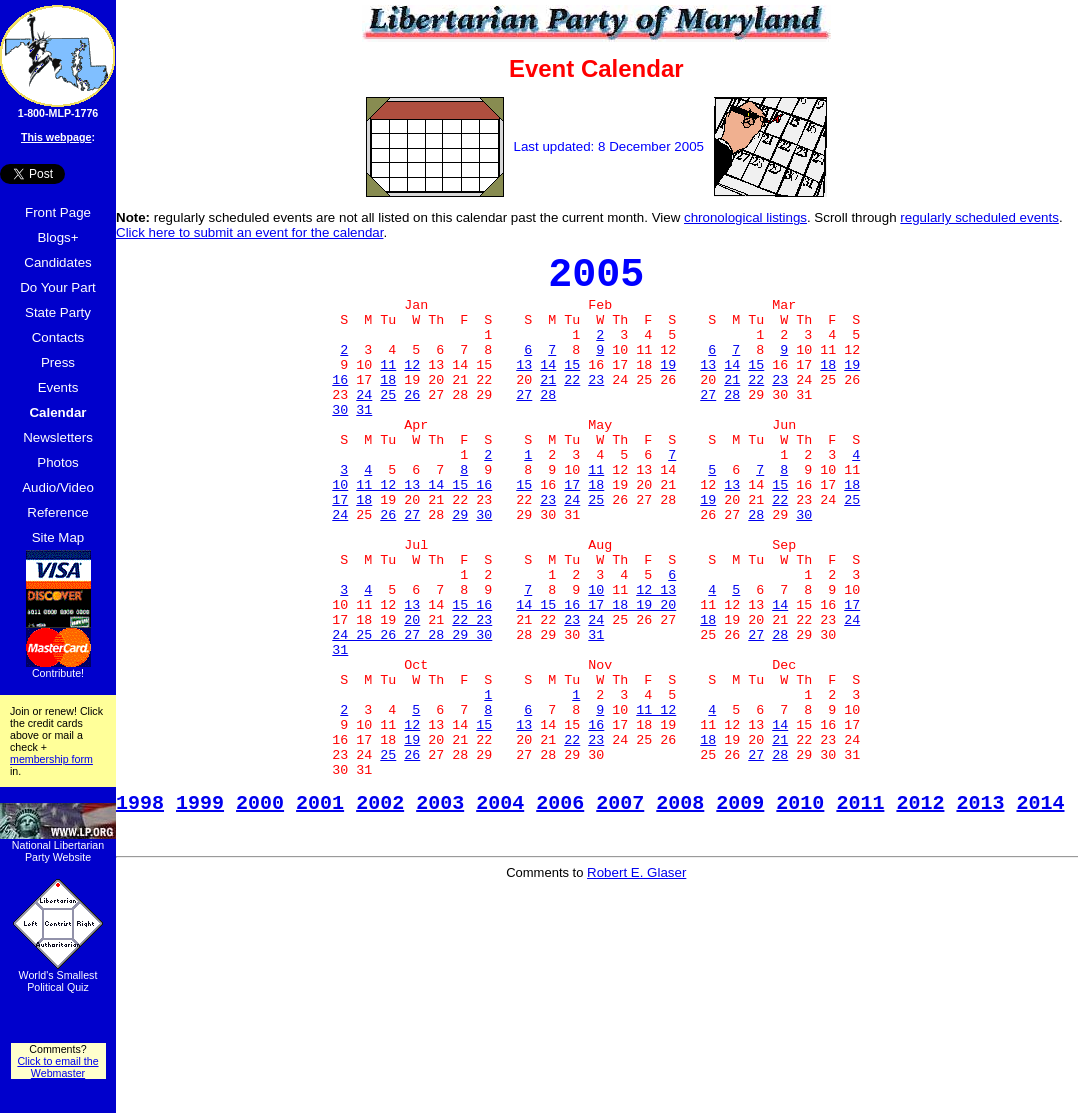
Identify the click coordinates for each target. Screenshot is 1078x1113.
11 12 (656, 803)
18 (828, 389)
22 (572, 407)
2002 (380, 911)
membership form (51, 759)
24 (364, 425)
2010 (800, 911)
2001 (320, 911)
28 (548, 425)
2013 (980, 911)
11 (388, 389)
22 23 (472, 695)
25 (388, 425)
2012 (920, 911)
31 (364, 443)
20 (412, 695)
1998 (140, 911)
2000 (260, 911)
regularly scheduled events (979, 217)
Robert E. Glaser (636, 982)
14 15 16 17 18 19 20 (596, 677)
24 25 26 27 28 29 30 (412, 713)
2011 (860, 911)
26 (412, 425)
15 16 (472, 677)
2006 (560, 911)
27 (524, 425)
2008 (680, 911)
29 (460, 569)
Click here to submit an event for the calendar (249, 232)
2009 (740, 911)
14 (548, 389)
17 (572, 533)
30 (340, 443)
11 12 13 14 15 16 (424, 533)
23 (596, 407)
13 (524, 389)
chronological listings (745, 217)
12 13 (656, 659)
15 (572, 389)
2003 (440, 911)
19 (668, 389)
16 (340, 407)
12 (412, 389)
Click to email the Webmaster (57, 1067)
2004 (500, 911)
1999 (200, 911)
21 (548, 407)
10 (340, 533)
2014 (1040, 911)
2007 (620, 911)
